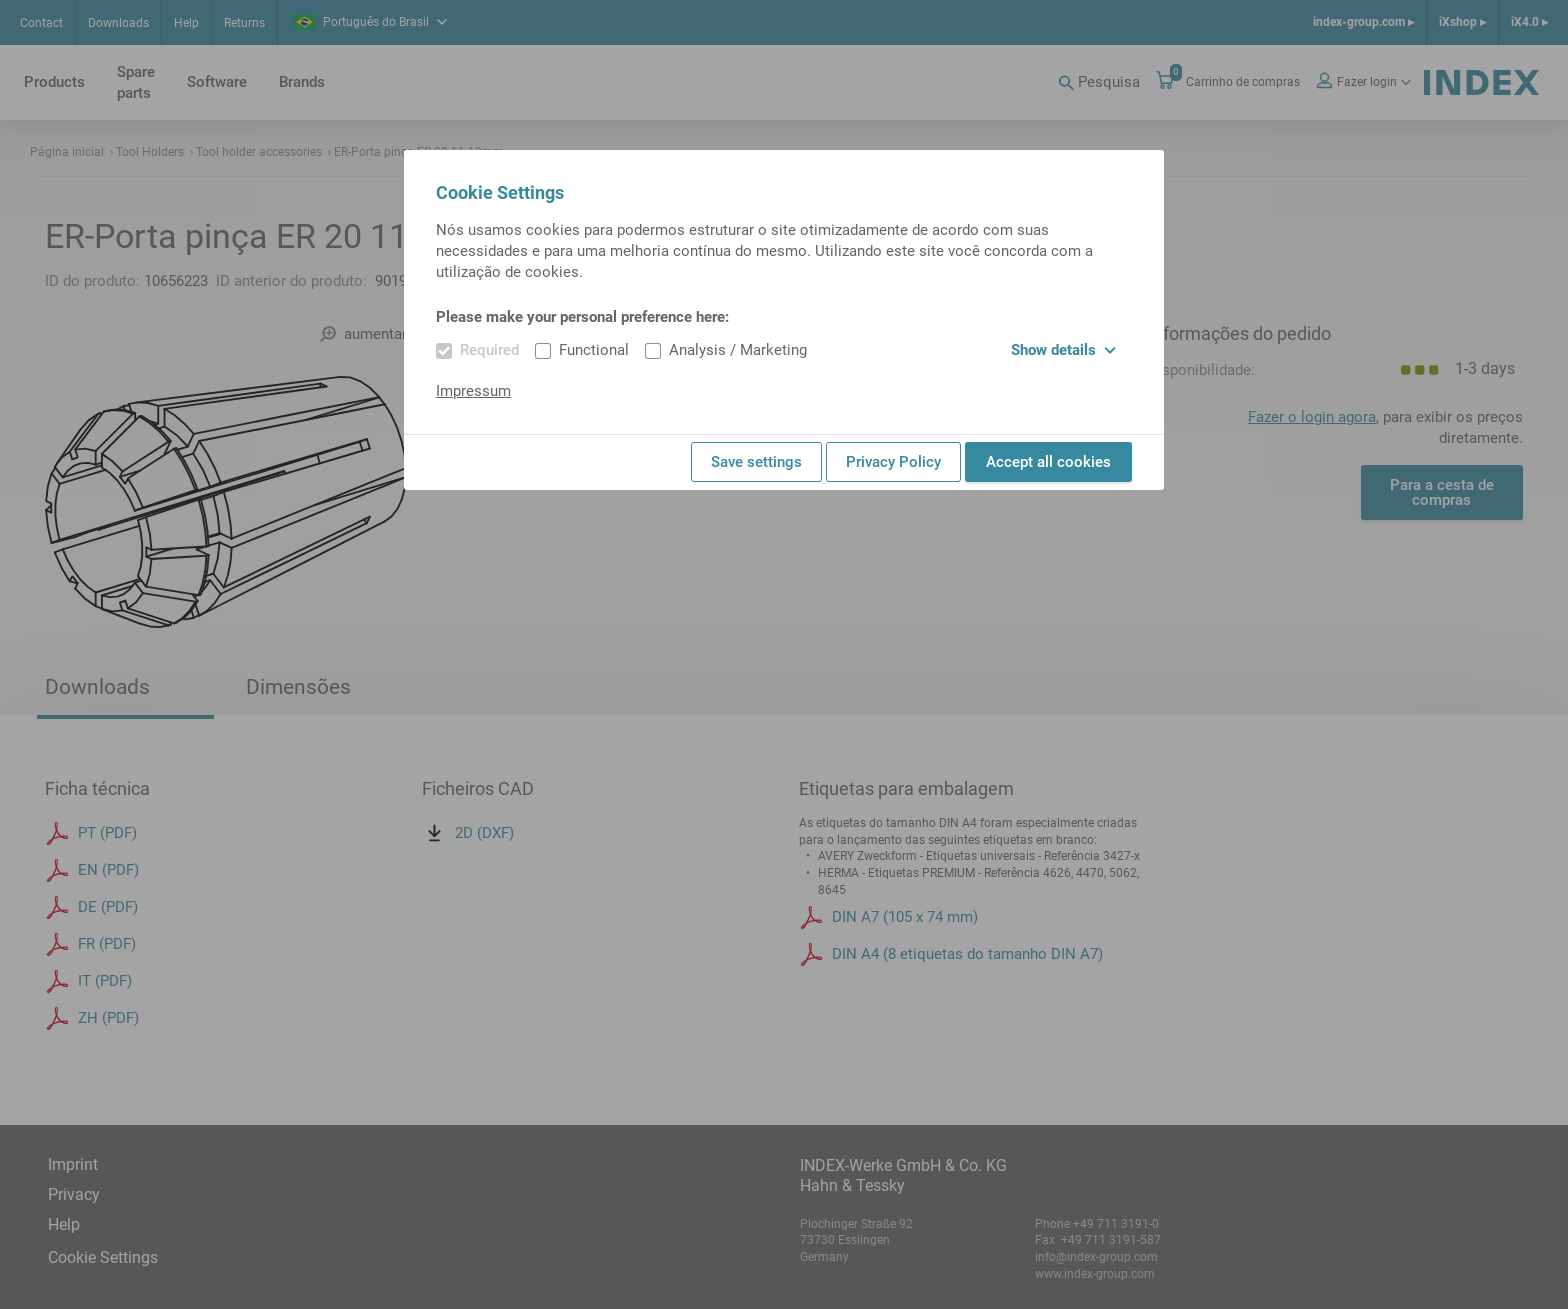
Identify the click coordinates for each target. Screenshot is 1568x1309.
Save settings (756, 462)
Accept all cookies (1048, 462)
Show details (1063, 350)
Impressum (473, 391)
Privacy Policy (893, 462)
